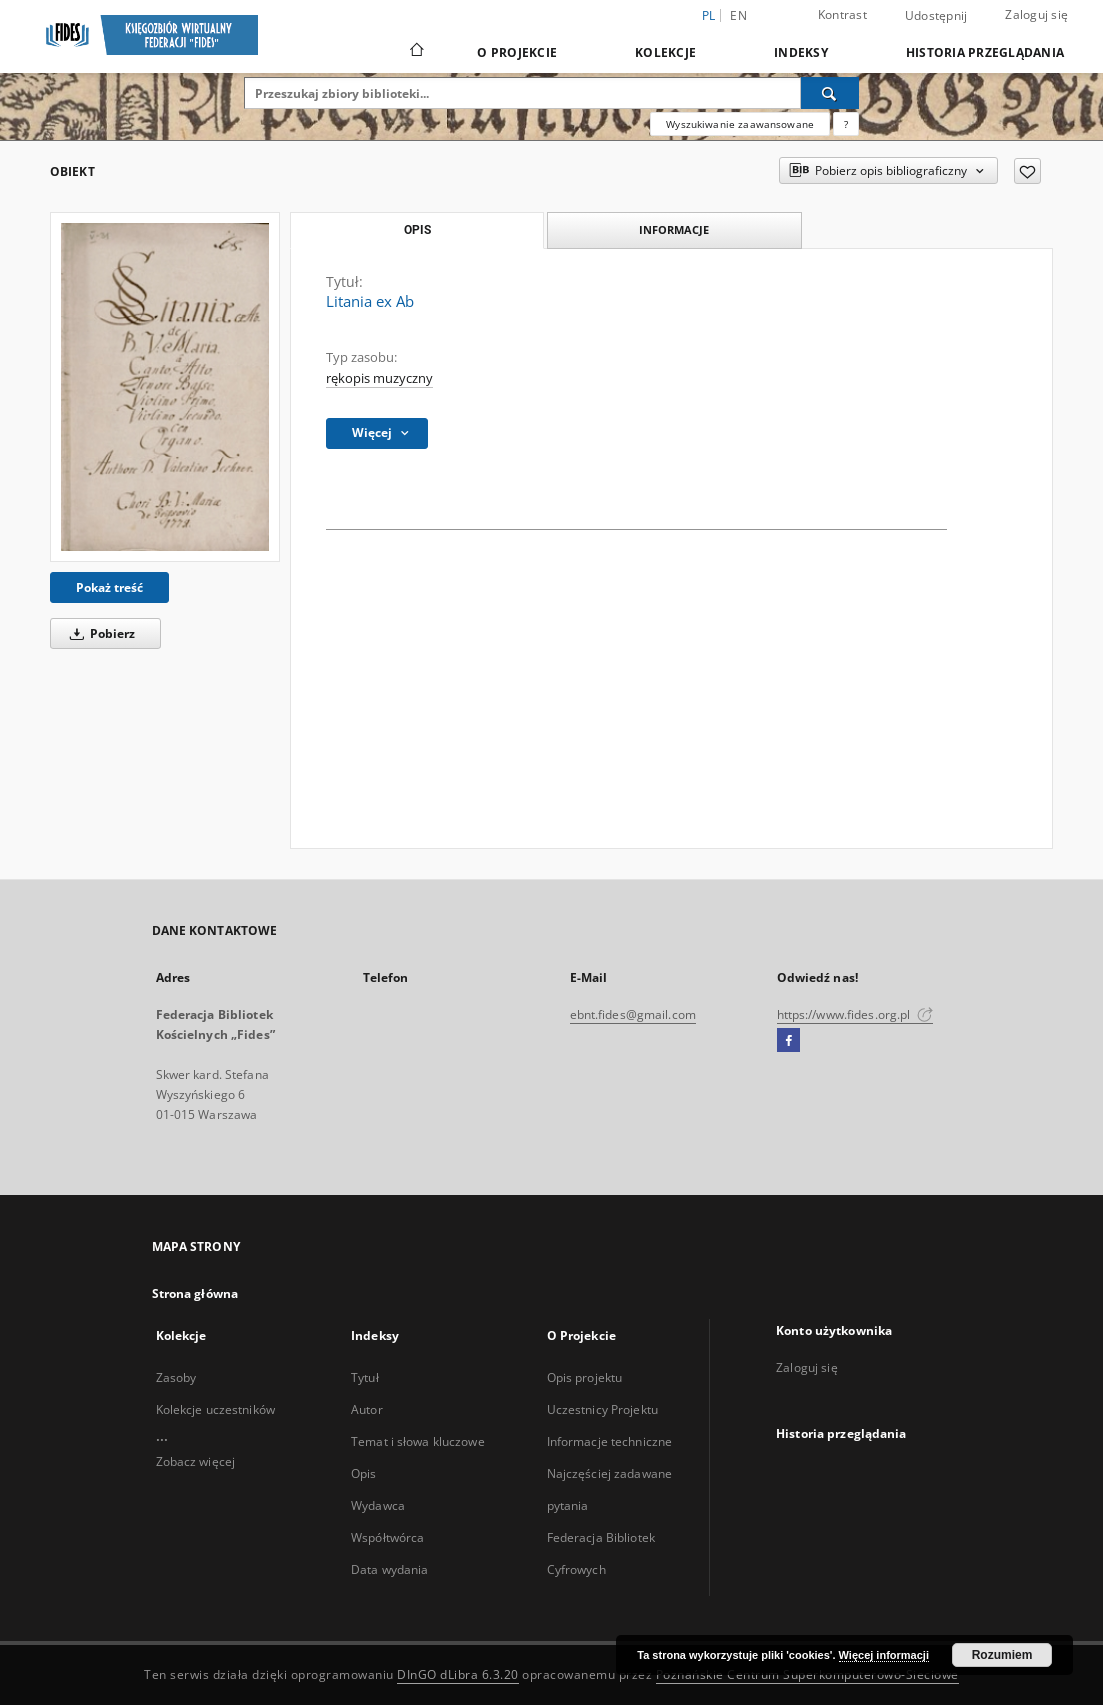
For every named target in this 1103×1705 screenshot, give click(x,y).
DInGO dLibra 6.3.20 (458, 1674)
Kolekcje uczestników (215, 1409)
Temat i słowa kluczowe (418, 1441)
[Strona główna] (415, 52)
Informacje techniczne (610, 1441)
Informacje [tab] (674, 229)
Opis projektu (585, 1377)
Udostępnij (936, 16)
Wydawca (378, 1505)
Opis (363, 1473)
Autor (367, 1409)
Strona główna (195, 1293)
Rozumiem (1002, 1655)
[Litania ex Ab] (165, 386)
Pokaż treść (109, 587)
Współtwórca (387, 1537)
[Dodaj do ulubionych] (1027, 171)
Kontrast (842, 14)
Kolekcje (665, 52)
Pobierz (99, 633)
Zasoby (176, 1377)
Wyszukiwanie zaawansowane (740, 124)
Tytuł (365, 1377)
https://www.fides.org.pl (855, 1014)
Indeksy (801, 52)
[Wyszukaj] (830, 93)
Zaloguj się (1036, 14)
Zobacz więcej (196, 1461)
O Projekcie (517, 52)
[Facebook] (788, 1041)
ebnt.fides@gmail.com (633, 1014)
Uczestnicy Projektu (602, 1409)
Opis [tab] (417, 230)
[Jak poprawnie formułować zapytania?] (846, 124)
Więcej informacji (884, 1655)
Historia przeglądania (985, 52)
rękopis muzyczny (379, 378)
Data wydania (389, 1569)
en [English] (738, 15)
